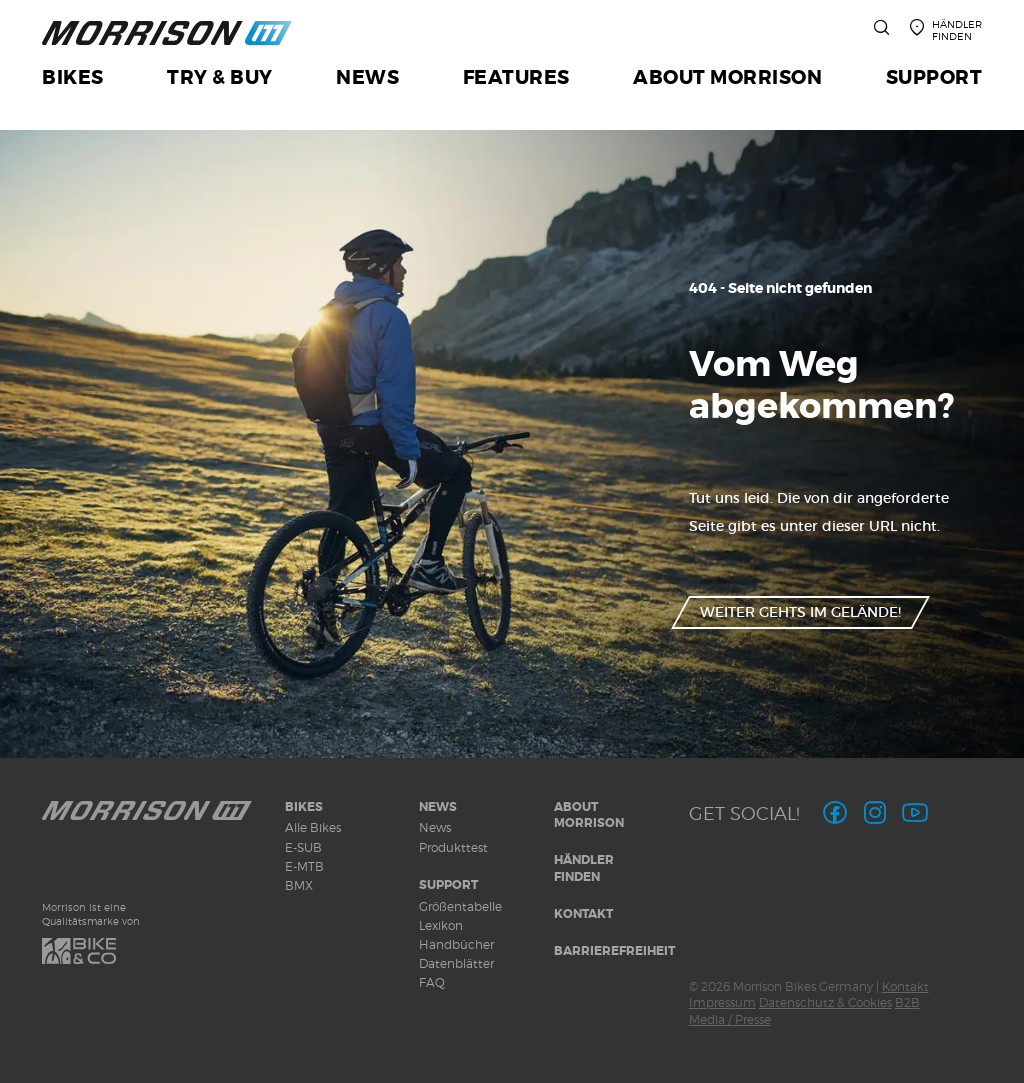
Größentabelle (460, 906)
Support (448, 885)
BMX (299, 885)
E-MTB (304, 866)
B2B (907, 1002)
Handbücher (456, 944)
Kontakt (583, 914)
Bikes (304, 807)
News (438, 807)
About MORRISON (589, 815)
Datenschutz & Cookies (825, 1002)
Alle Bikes (313, 827)
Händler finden (584, 868)
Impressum (722, 1002)
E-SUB (303, 847)
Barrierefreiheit (614, 951)
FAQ (432, 982)
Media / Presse (730, 1019)
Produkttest (453, 847)
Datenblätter (456, 963)
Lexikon (441, 925)
